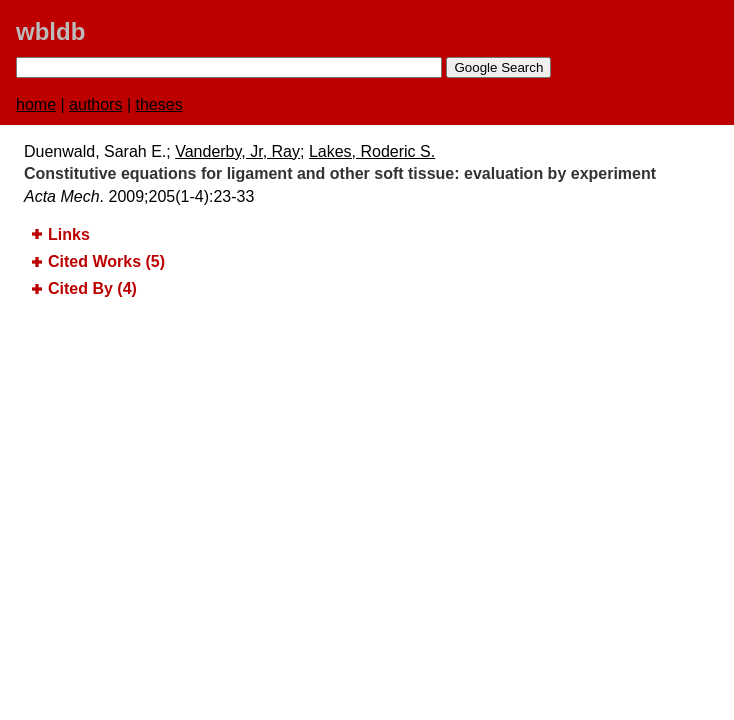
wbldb (50, 31)
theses (159, 104)
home (36, 104)
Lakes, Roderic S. (372, 151)
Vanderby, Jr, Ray (237, 151)
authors (95, 104)
